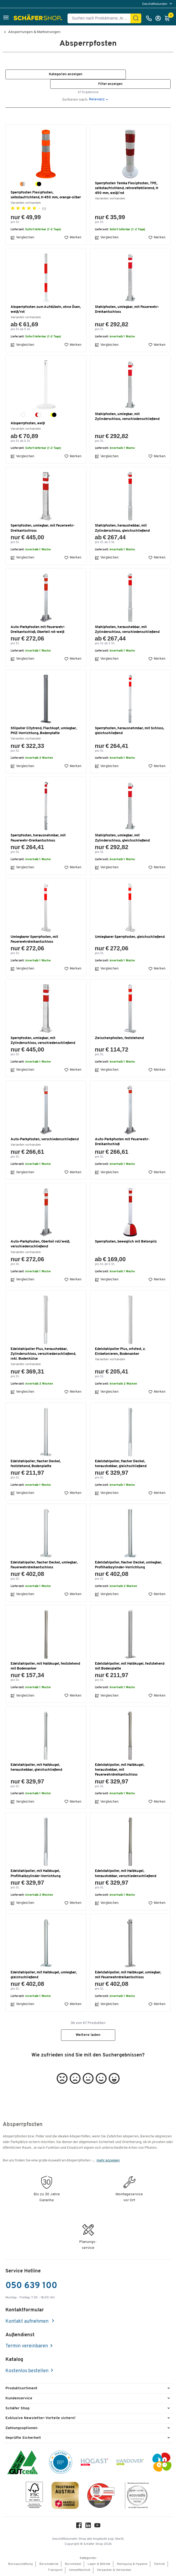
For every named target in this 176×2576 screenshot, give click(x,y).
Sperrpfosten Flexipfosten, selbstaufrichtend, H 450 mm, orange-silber (46, 195)
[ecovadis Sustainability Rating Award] (136, 2496)
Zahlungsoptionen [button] (21, 2428)
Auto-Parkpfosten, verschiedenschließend (45, 1139)
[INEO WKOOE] (161, 2463)
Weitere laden (88, 2035)
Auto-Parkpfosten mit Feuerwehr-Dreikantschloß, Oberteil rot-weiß (38, 629)
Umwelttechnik (79, 2570)
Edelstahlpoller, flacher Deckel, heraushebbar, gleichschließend (120, 1464)
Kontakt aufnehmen (27, 2321)
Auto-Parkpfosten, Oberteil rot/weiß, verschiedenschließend (40, 1244)
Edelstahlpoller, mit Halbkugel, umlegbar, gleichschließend (44, 1975)
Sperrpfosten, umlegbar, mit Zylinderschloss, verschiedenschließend (43, 1040)
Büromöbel (73, 2564)
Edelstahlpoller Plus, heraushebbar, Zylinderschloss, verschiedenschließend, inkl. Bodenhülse (43, 1354)
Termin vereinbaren (26, 2346)
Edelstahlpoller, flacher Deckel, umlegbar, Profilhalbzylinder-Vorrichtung (128, 1565)
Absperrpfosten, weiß (28, 423)
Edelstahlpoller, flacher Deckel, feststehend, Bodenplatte (36, 1464)
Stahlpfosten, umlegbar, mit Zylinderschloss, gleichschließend (122, 838)
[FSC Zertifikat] (34, 2496)
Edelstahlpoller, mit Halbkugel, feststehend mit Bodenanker (45, 1666)
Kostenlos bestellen (27, 2371)
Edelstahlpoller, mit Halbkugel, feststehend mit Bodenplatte (129, 1666)
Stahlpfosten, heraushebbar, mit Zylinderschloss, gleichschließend (122, 528)
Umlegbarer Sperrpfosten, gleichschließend (130, 937)
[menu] (157, 4)
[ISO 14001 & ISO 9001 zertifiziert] (22, 2463)
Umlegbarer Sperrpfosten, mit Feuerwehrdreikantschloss (34, 939)
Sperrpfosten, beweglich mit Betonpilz (126, 1241)
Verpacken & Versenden (114, 2570)
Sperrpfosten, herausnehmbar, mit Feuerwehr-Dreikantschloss (38, 838)
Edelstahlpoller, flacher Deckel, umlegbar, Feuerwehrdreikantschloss (44, 1565)
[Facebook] (79, 2526)
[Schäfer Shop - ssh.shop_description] (38, 18)
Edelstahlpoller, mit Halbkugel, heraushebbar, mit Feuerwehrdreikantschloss (119, 1769)
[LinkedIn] (88, 2526)
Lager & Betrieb (99, 2564)
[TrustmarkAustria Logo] (65, 2496)
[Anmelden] (159, 18)
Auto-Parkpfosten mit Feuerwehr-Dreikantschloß (122, 1142)
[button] (6, 18)
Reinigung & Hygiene (132, 2564)
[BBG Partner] (60, 2463)
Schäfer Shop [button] (17, 2408)
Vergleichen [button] (22, 237)
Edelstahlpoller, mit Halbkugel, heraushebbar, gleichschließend (36, 1767)
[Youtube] (97, 2526)
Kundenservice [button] (18, 2398)
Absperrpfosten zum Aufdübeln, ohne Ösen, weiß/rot (46, 309)
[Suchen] (136, 18)
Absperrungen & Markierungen (34, 32)
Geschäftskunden (155, 4)
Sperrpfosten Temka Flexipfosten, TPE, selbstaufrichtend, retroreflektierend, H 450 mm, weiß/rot (126, 188)
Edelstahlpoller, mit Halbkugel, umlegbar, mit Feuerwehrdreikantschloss (128, 1975)
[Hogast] (94, 2463)
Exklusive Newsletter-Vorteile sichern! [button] (40, 2418)
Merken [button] (72, 237)
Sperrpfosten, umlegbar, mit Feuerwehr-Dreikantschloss (43, 528)
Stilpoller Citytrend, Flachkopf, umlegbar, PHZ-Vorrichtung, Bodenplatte (44, 731)
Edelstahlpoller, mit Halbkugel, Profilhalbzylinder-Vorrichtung (35, 1873)
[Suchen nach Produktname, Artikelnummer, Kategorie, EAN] (101, 18)
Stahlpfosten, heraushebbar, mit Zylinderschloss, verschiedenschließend (127, 629)
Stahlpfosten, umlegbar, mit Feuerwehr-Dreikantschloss (127, 309)
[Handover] (130, 2463)
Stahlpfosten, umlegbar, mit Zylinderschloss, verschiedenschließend (127, 416)
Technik (159, 2564)
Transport (55, 2570)
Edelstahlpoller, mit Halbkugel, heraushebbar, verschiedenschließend (125, 1873)
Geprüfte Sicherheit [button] (23, 2438)
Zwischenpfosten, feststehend (119, 1038)
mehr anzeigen (108, 2160)
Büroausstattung (20, 2564)
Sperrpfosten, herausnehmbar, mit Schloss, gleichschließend (129, 731)
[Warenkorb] (168, 18)
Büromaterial (48, 2564)
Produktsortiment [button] (21, 2388)
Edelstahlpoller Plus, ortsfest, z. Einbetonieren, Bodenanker (120, 1351)
